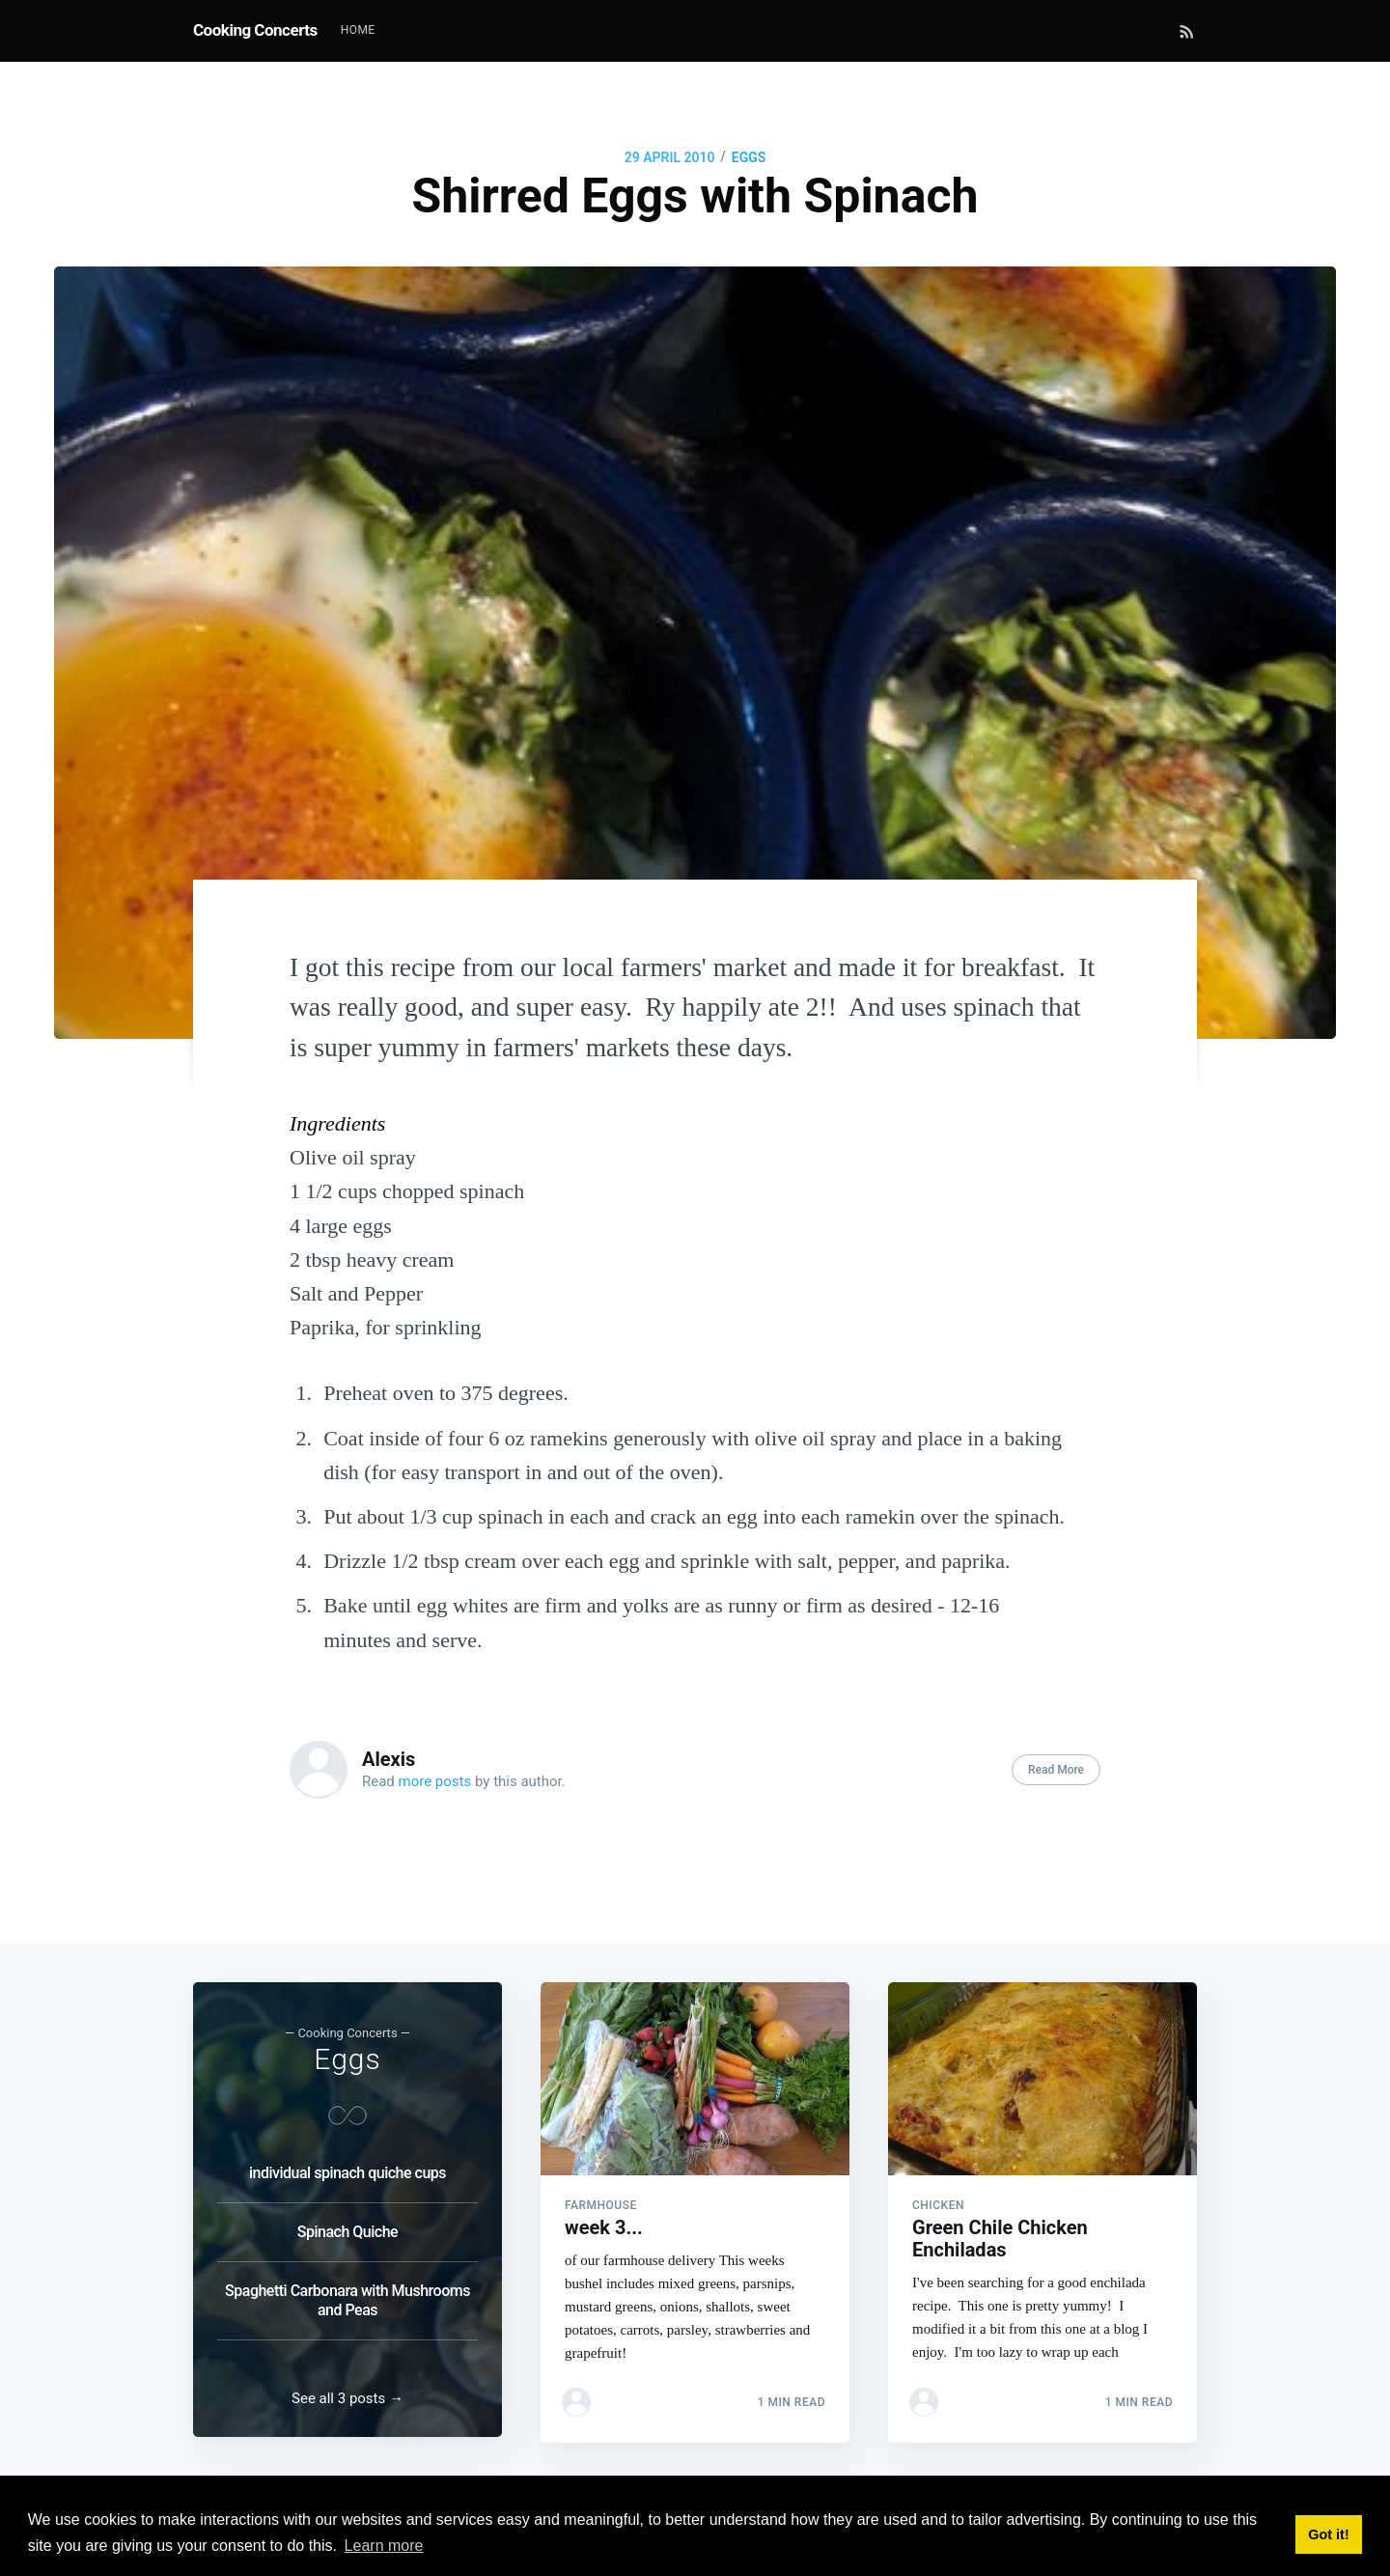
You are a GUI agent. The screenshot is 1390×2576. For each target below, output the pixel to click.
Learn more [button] (384, 2545)
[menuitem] (358, 30)
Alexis (388, 1759)
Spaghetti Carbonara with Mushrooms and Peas (347, 2294)
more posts (435, 1781)
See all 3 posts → (347, 2398)
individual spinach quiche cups (347, 2167)
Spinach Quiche (347, 2226)
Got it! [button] (1328, 2534)
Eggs (749, 157)
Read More (1056, 1770)
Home (358, 30)
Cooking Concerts (255, 30)
